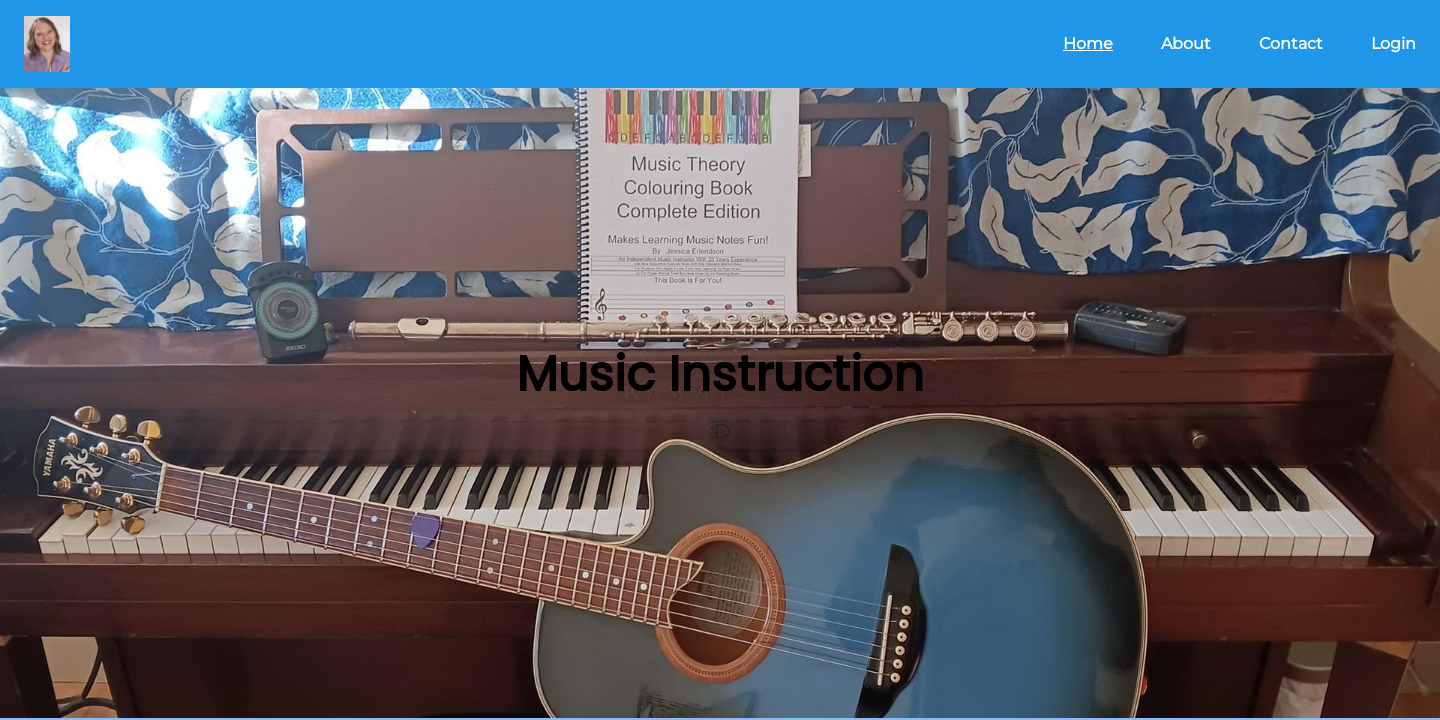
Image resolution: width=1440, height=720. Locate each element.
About (1186, 43)
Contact (1291, 43)
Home (1088, 43)
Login (1393, 43)
